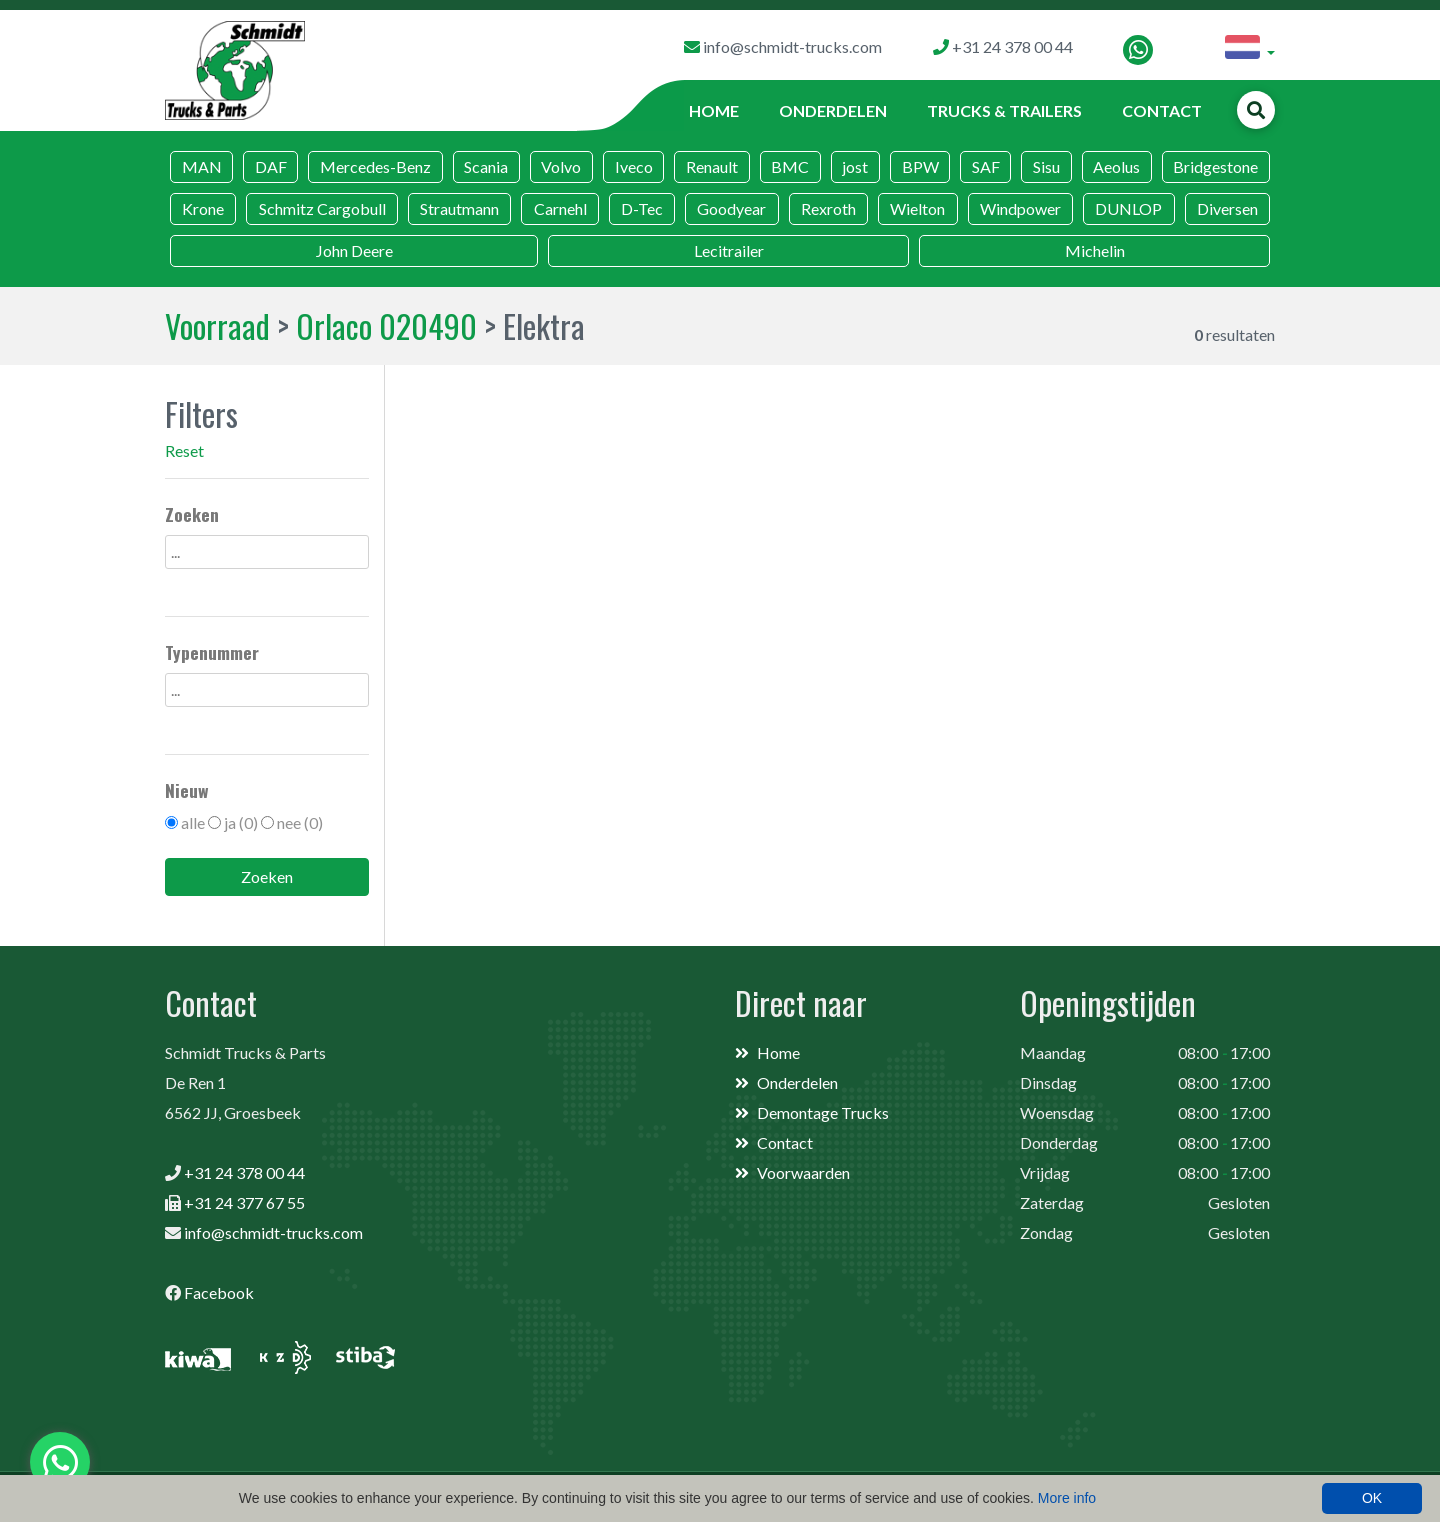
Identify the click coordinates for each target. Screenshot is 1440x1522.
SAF (986, 166)
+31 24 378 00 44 (244, 1172)
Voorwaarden (803, 1172)
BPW (920, 166)
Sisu (1046, 166)
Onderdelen (833, 110)
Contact (1162, 110)
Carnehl (560, 208)
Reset (184, 450)
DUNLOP (1128, 208)
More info (1067, 1498)
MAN (202, 166)
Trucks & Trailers (1004, 110)
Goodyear (731, 208)
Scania (486, 166)
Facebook (219, 1292)
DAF (271, 166)
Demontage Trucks (823, 1112)
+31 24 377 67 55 (244, 1202)
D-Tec (642, 208)
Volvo (561, 166)
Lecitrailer (729, 250)
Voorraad (217, 325)
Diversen (1227, 208)
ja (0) (241, 822)
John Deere (354, 250)
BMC (790, 166)
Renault (712, 166)
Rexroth (828, 208)
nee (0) (300, 822)
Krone (203, 208)
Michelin (1095, 250)
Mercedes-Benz (375, 166)
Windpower (1020, 208)
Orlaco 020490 (386, 325)
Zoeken (267, 876)
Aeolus (1116, 166)
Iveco (634, 166)
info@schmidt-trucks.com (273, 1232)
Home (714, 110)
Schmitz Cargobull (322, 208)
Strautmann (459, 208)
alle (193, 822)
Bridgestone (1215, 166)
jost (855, 166)
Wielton (917, 208)
